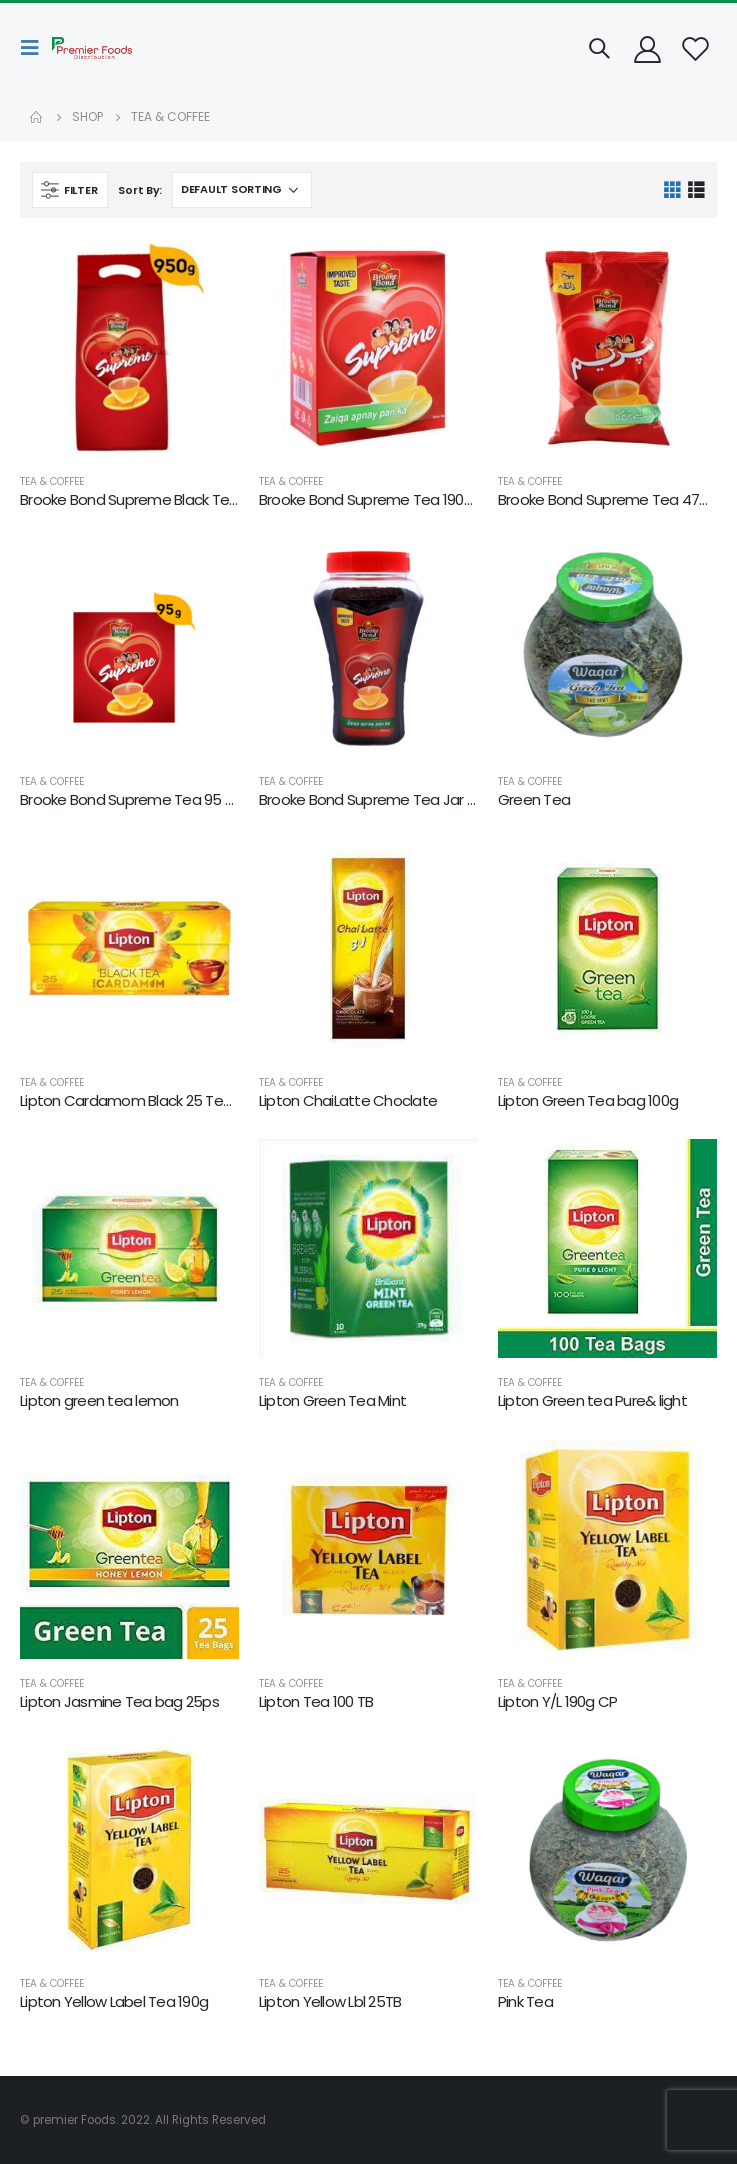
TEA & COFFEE (52, 481)
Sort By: (140, 190)
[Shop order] (242, 190)
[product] (129, 347)
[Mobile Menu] (36, 48)
